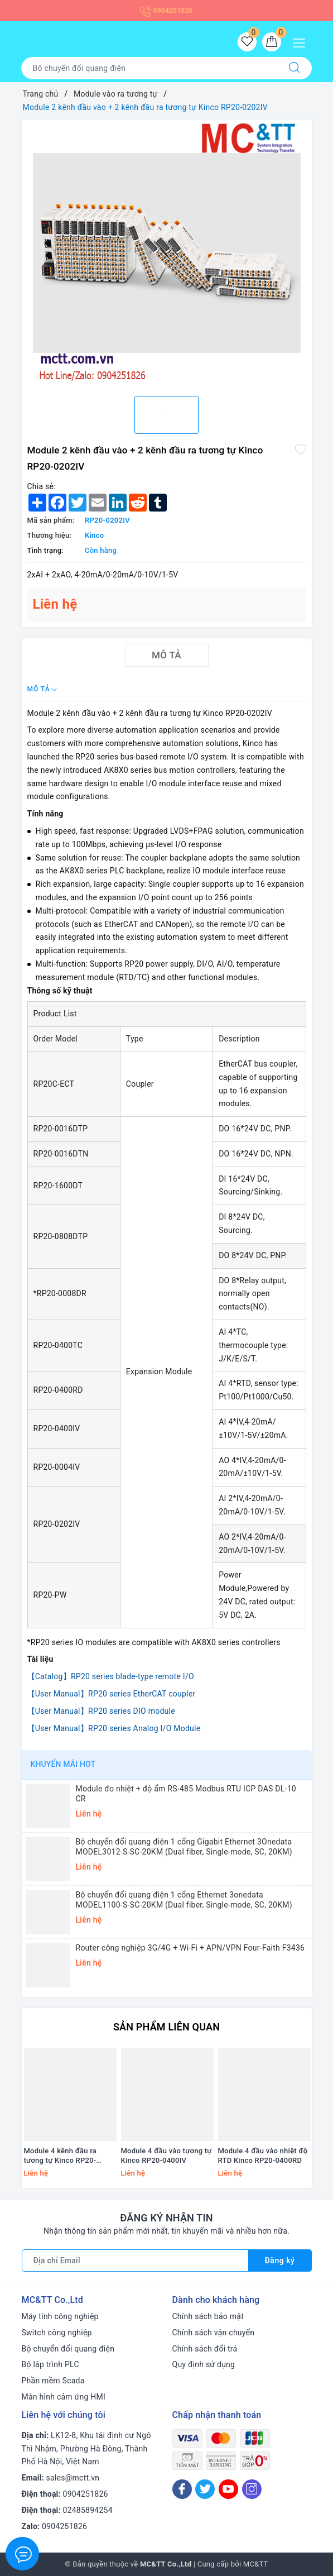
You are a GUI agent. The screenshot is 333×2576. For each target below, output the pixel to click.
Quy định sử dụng (203, 2364)
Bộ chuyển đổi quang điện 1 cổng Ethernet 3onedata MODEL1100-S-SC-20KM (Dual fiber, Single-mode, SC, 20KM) (184, 1899)
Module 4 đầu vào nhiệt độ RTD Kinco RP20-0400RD (263, 2155)
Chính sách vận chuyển (213, 2332)
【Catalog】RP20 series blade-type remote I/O (110, 1676)
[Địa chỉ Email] (135, 2260)
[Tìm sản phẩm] (149, 68)
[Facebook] (182, 2489)
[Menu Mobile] (302, 41)
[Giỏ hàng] (271, 41)
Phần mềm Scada (53, 2380)
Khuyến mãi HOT (63, 1764)
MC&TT (255, 2564)
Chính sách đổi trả (205, 2348)
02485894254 (88, 2510)
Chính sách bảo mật (208, 2316)
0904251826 (166, 11)
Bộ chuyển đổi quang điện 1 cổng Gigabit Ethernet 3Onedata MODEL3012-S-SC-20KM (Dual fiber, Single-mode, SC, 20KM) (184, 1846)
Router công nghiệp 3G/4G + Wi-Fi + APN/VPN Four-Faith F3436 (190, 1947)
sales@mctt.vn (73, 2477)
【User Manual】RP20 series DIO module (101, 1711)
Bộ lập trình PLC (50, 2364)
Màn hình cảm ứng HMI (64, 2396)
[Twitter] (205, 2489)
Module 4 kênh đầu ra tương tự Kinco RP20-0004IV (60, 2156)
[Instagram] (252, 2489)
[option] (166, 254)
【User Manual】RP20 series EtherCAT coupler (111, 1693)
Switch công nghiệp (57, 2332)
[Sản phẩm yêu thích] (247, 41)
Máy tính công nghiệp (60, 2316)
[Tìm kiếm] (294, 68)
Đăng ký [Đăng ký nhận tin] (280, 2260)
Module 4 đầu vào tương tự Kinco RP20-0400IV (166, 2155)
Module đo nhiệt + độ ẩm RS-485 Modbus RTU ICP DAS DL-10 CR (186, 1793)
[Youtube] (228, 2489)
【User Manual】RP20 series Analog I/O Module (114, 1728)
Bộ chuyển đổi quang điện (68, 2348)
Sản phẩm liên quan (166, 2027)
